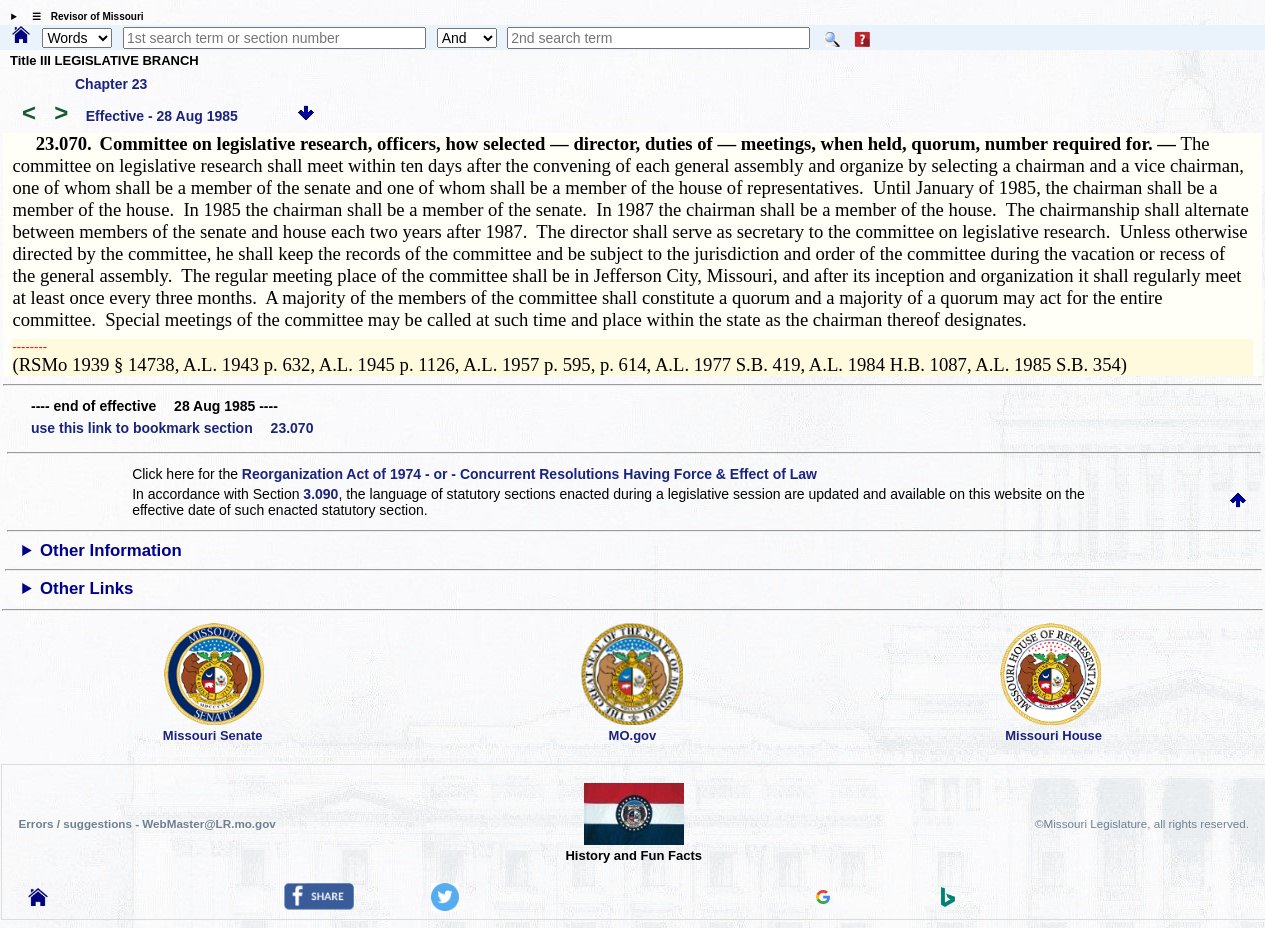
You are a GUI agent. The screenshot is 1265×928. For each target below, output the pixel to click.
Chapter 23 (111, 84)
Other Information (111, 550)
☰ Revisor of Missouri (83, 16)
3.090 (320, 494)
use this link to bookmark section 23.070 (172, 428)
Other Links (86, 588)
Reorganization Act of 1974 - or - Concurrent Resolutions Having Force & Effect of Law (529, 474)
